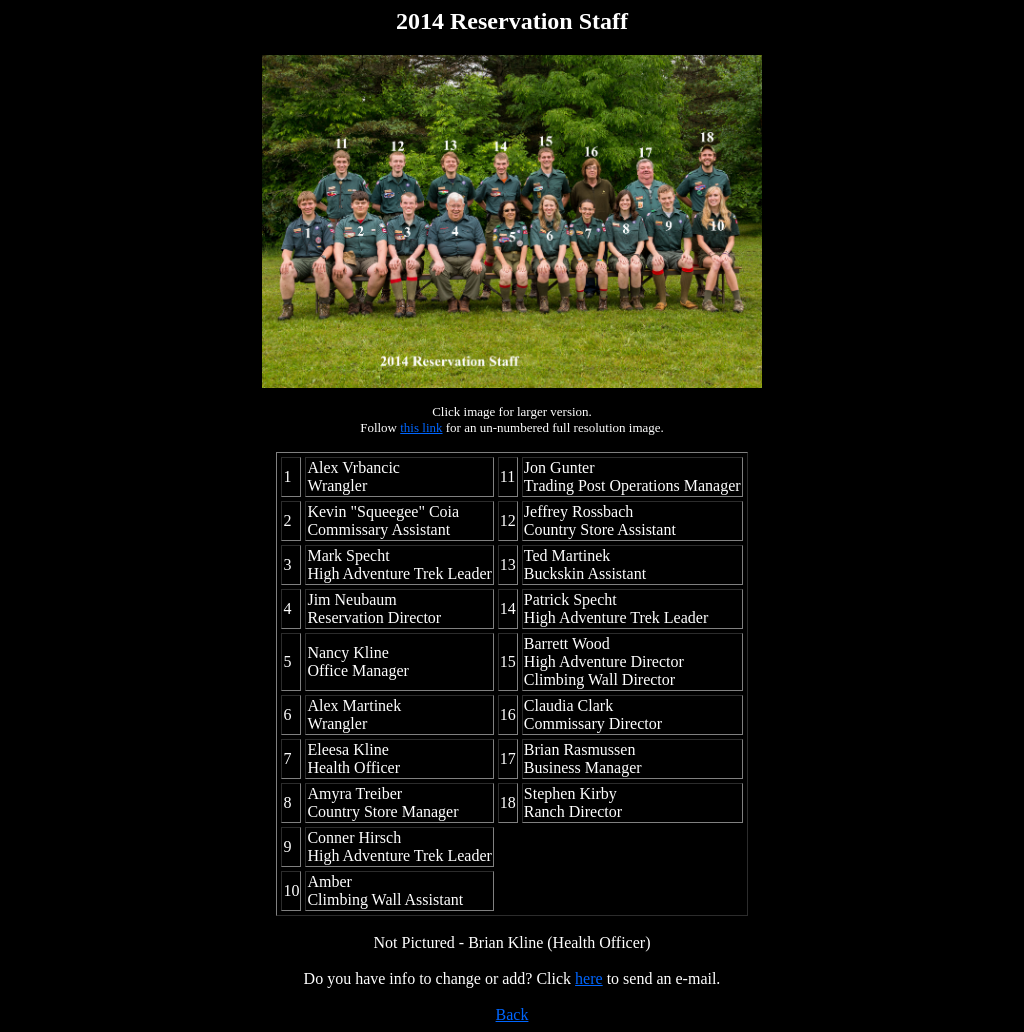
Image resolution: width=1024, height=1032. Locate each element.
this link (421, 427)
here (589, 978)
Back (512, 1014)
